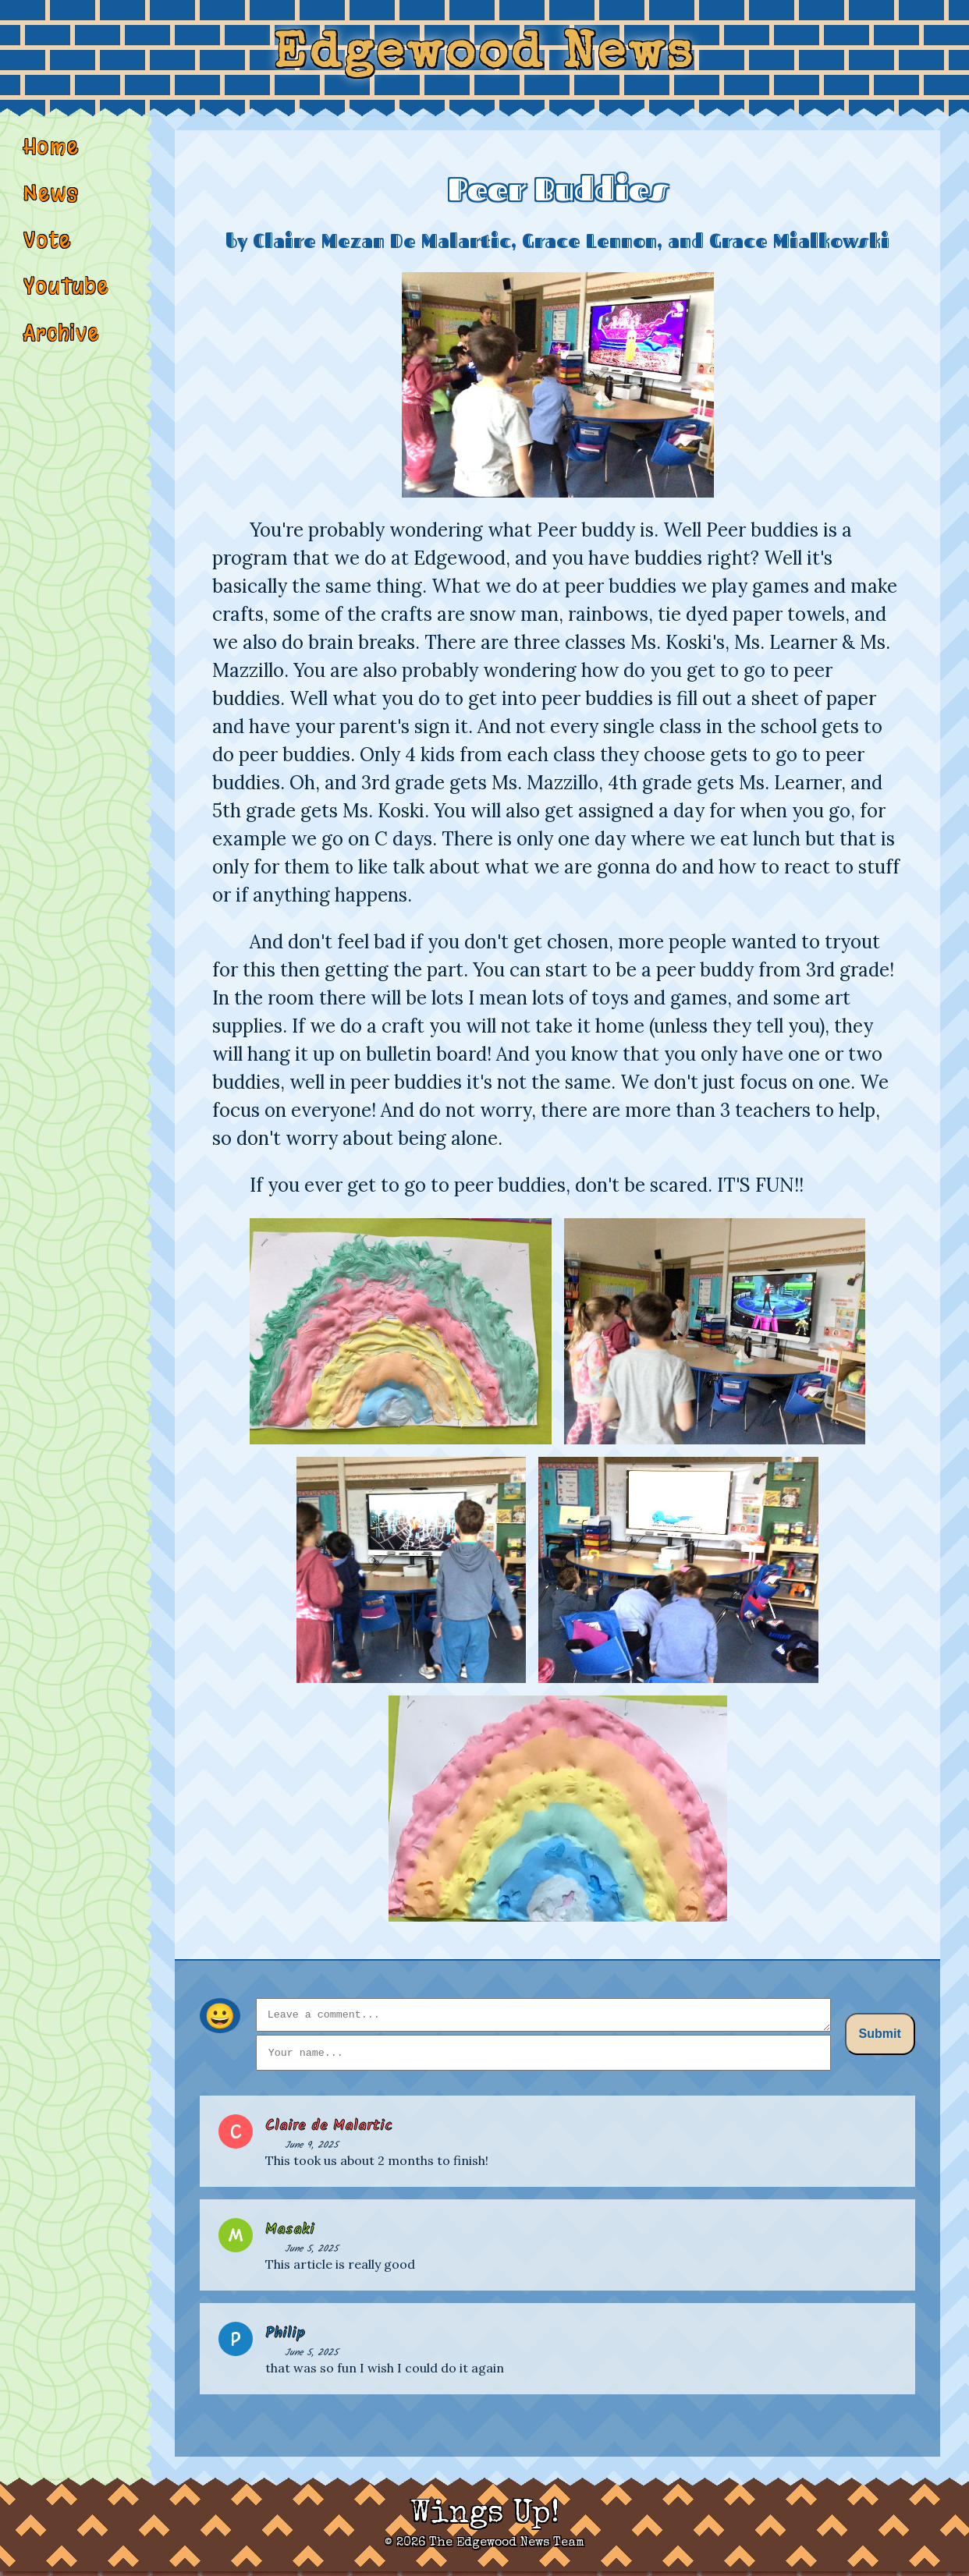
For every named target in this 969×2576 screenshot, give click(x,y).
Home (51, 157)
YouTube (66, 302)
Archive (62, 350)
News (51, 205)
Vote (48, 253)
